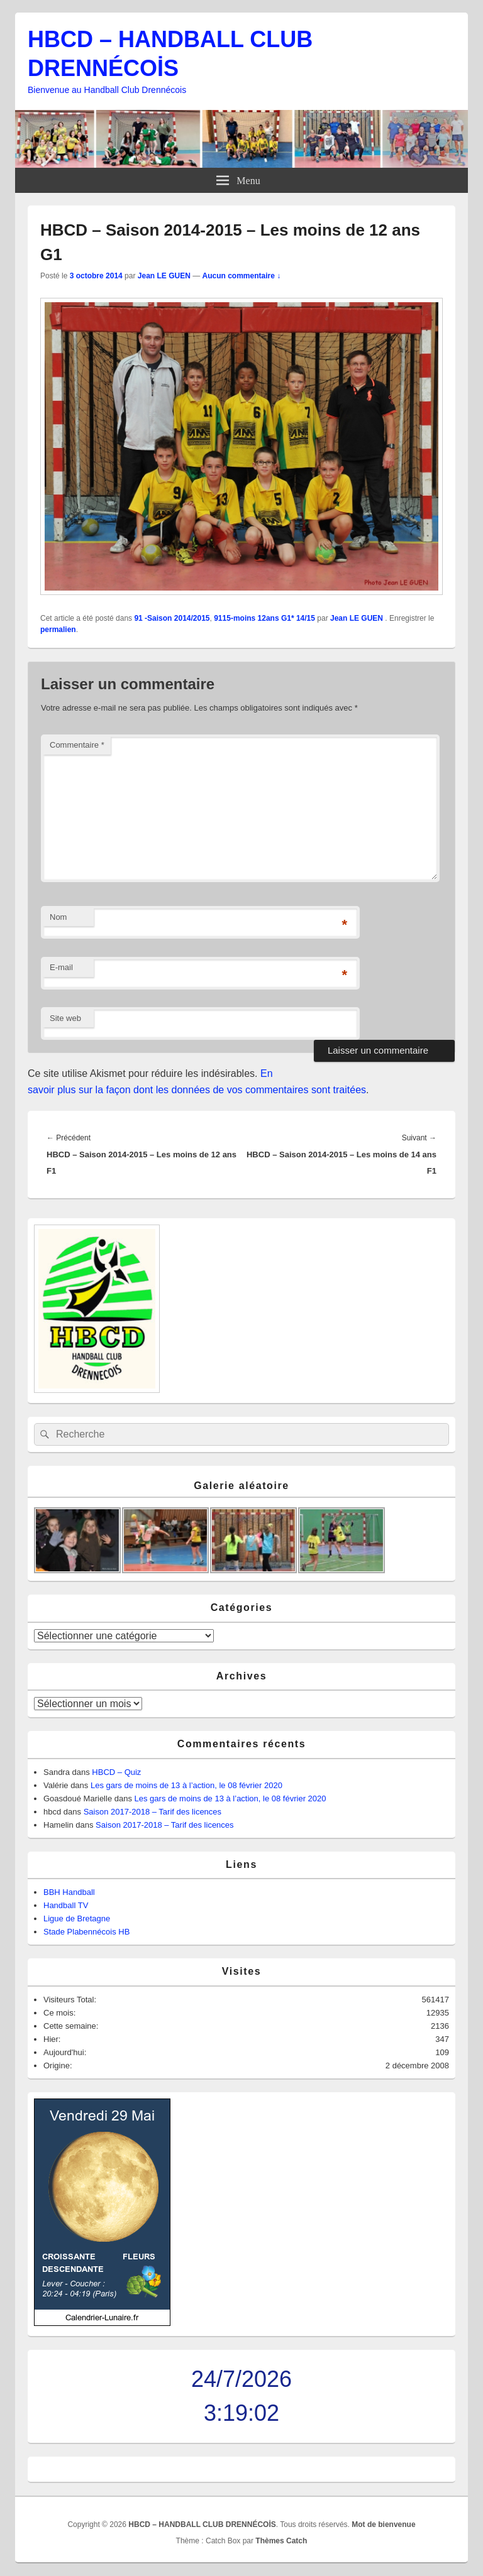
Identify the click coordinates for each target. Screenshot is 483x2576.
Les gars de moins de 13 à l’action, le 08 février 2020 (186, 1785)
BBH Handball (69, 1892)
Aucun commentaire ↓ (242, 275)
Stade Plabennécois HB (86, 1931)
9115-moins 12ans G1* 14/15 (264, 618)
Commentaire (77, 745)
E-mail (61, 967)
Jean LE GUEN (164, 275)
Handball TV (65, 1905)
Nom (58, 917)
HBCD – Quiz (116, 1772)
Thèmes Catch (281, 2540)
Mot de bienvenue (383, 2524)
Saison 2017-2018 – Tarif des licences (152, 1811)
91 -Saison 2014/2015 (171, 618)
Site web (65, 1018)
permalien (58, 629)
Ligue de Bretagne (76, 1918)
